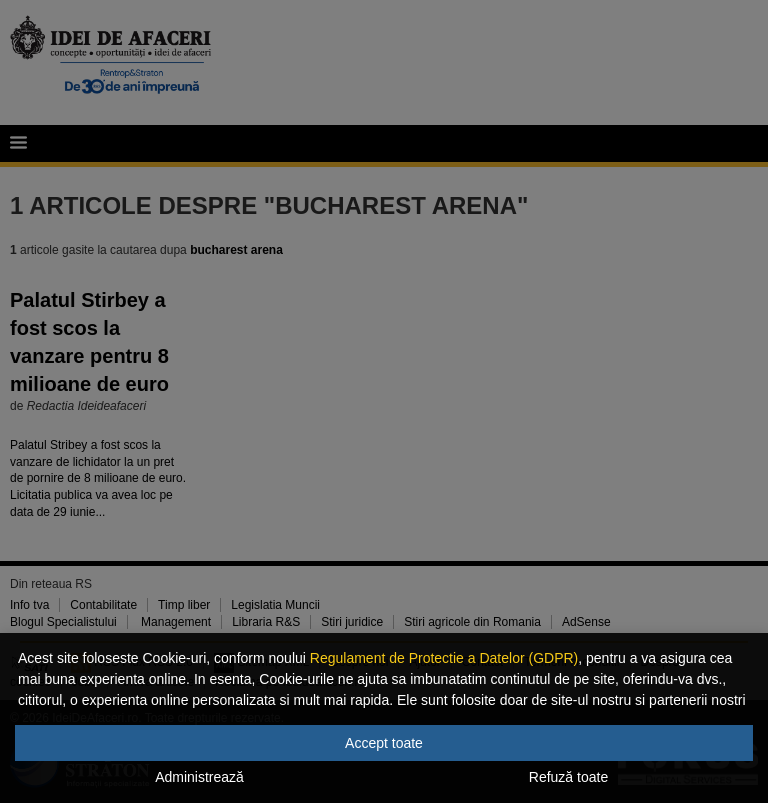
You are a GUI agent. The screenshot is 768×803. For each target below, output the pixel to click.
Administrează (199, 777)
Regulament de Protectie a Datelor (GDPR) (444, 658)
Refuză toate (568, 777)
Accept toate (384, 743)
